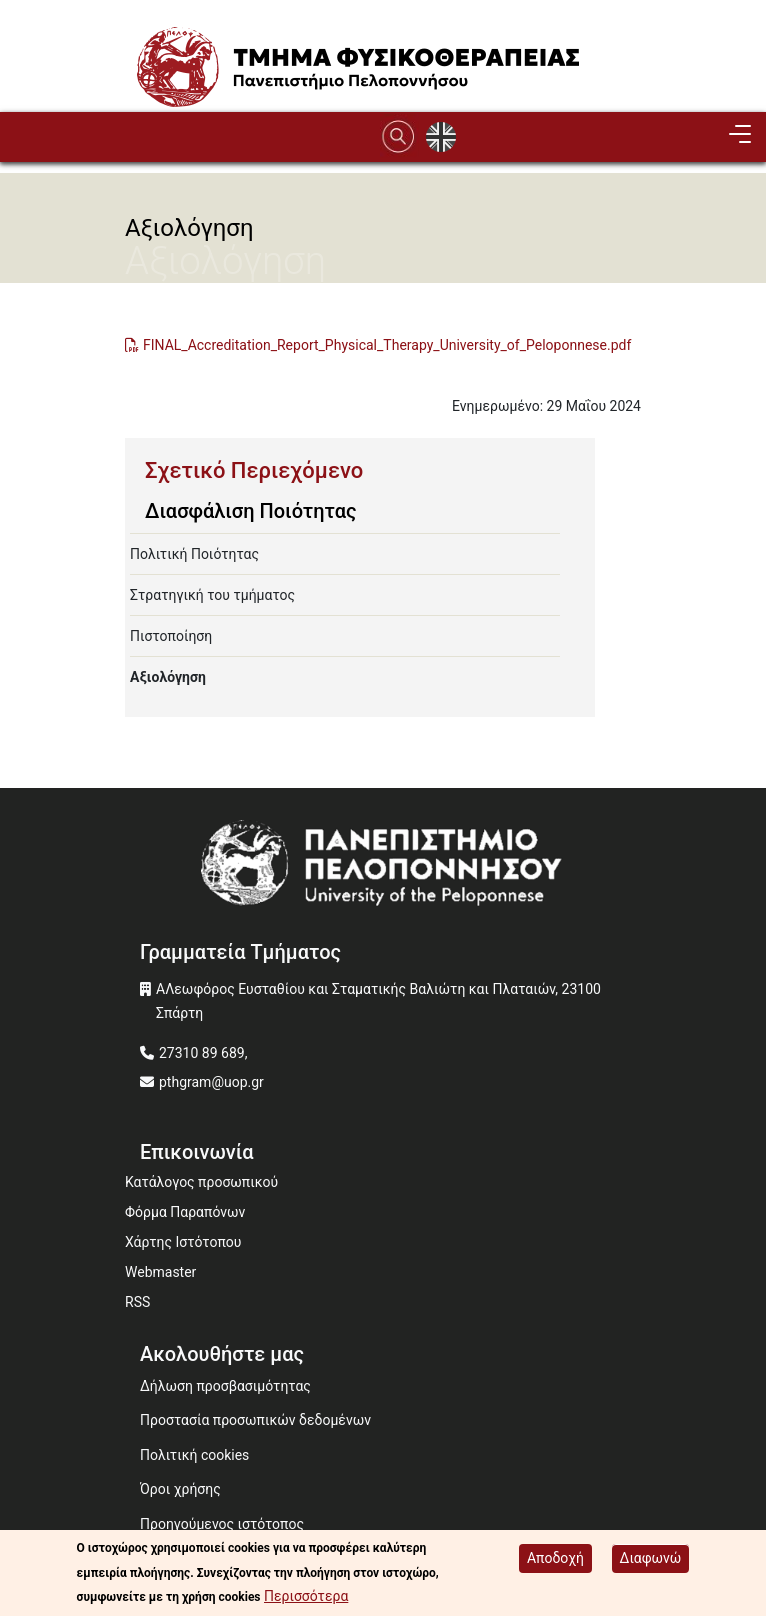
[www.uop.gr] (383, 867)
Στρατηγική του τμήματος (212, 595)
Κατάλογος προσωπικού (201, 1182)
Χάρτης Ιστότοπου (183, 1242)
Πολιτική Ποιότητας (194, 554)
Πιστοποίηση (171, 636)
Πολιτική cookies (194, 1455)
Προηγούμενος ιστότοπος (222, 1524)
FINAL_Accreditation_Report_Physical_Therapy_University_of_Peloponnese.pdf (387, 345)
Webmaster (160, 1272)
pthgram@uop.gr (211, 1082)
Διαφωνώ (651, 1558)
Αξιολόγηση (168, 677)
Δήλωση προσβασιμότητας (225, 1386)
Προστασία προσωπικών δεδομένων (255, 1420)
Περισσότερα (306, 1596)
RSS (137, 1302)
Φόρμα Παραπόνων (185, 1212)
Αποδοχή (555, 1558)
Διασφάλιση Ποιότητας (250, 511)
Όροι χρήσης (180, 1489)
